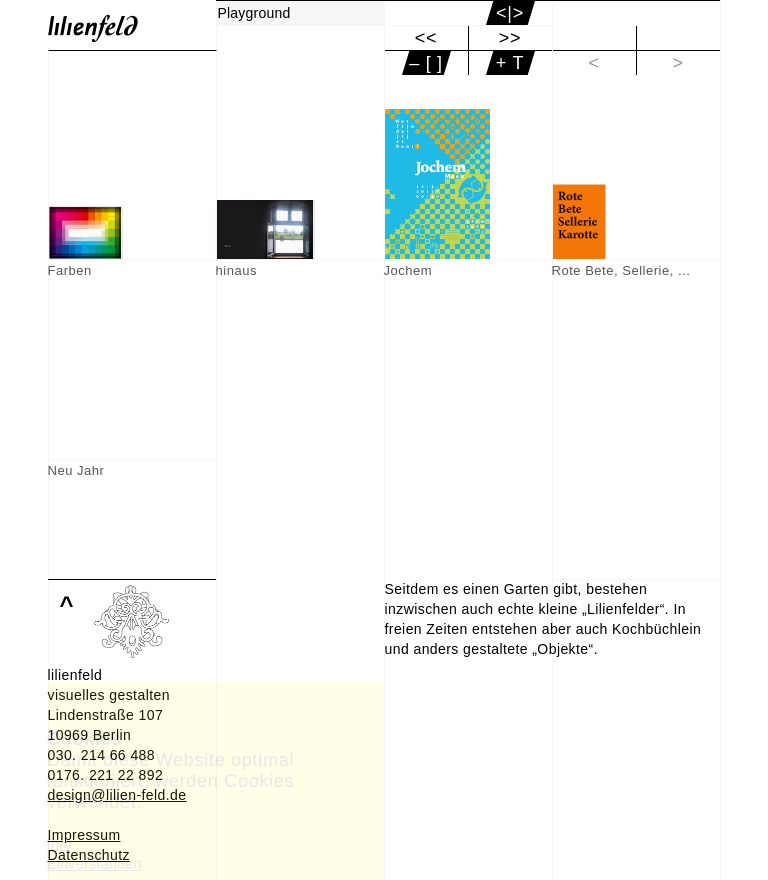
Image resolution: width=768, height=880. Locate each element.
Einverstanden (94, 864)
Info (59, 844)
